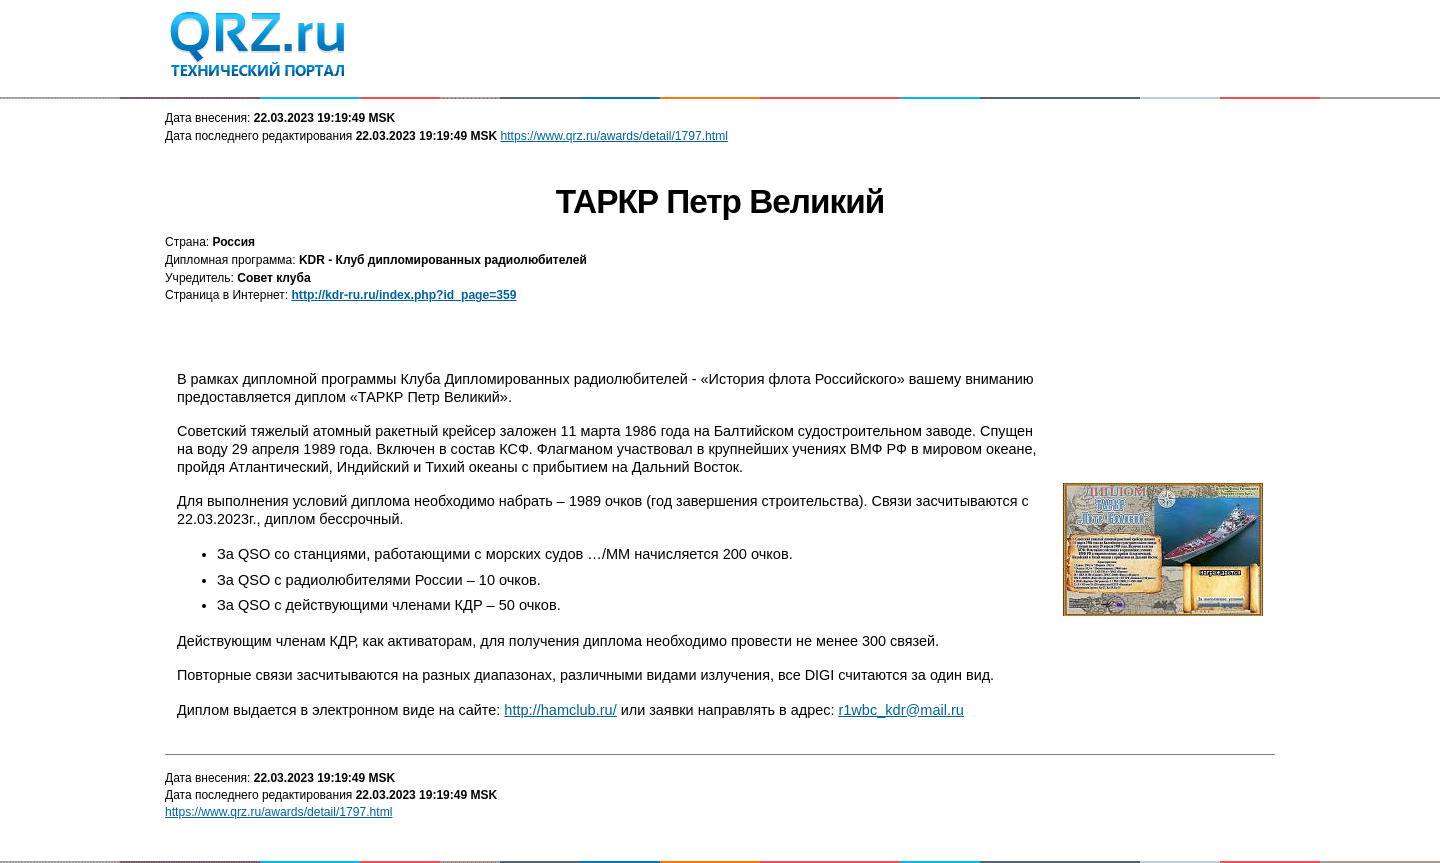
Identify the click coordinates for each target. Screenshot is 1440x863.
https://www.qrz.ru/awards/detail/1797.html (614, 136)
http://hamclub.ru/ (560, 710)
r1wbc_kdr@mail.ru (901, 710)
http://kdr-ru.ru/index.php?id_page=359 (403, 295)
